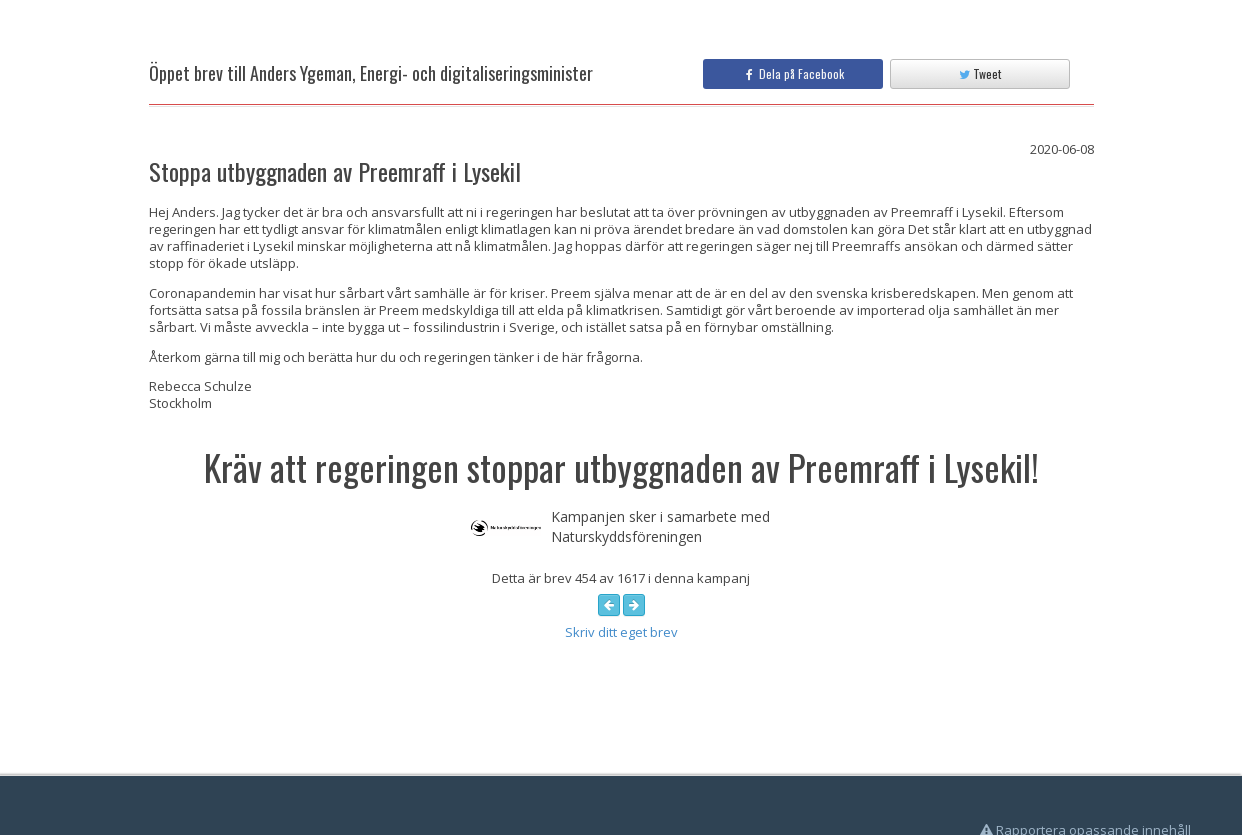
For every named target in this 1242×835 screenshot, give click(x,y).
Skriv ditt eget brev (621, 632)
